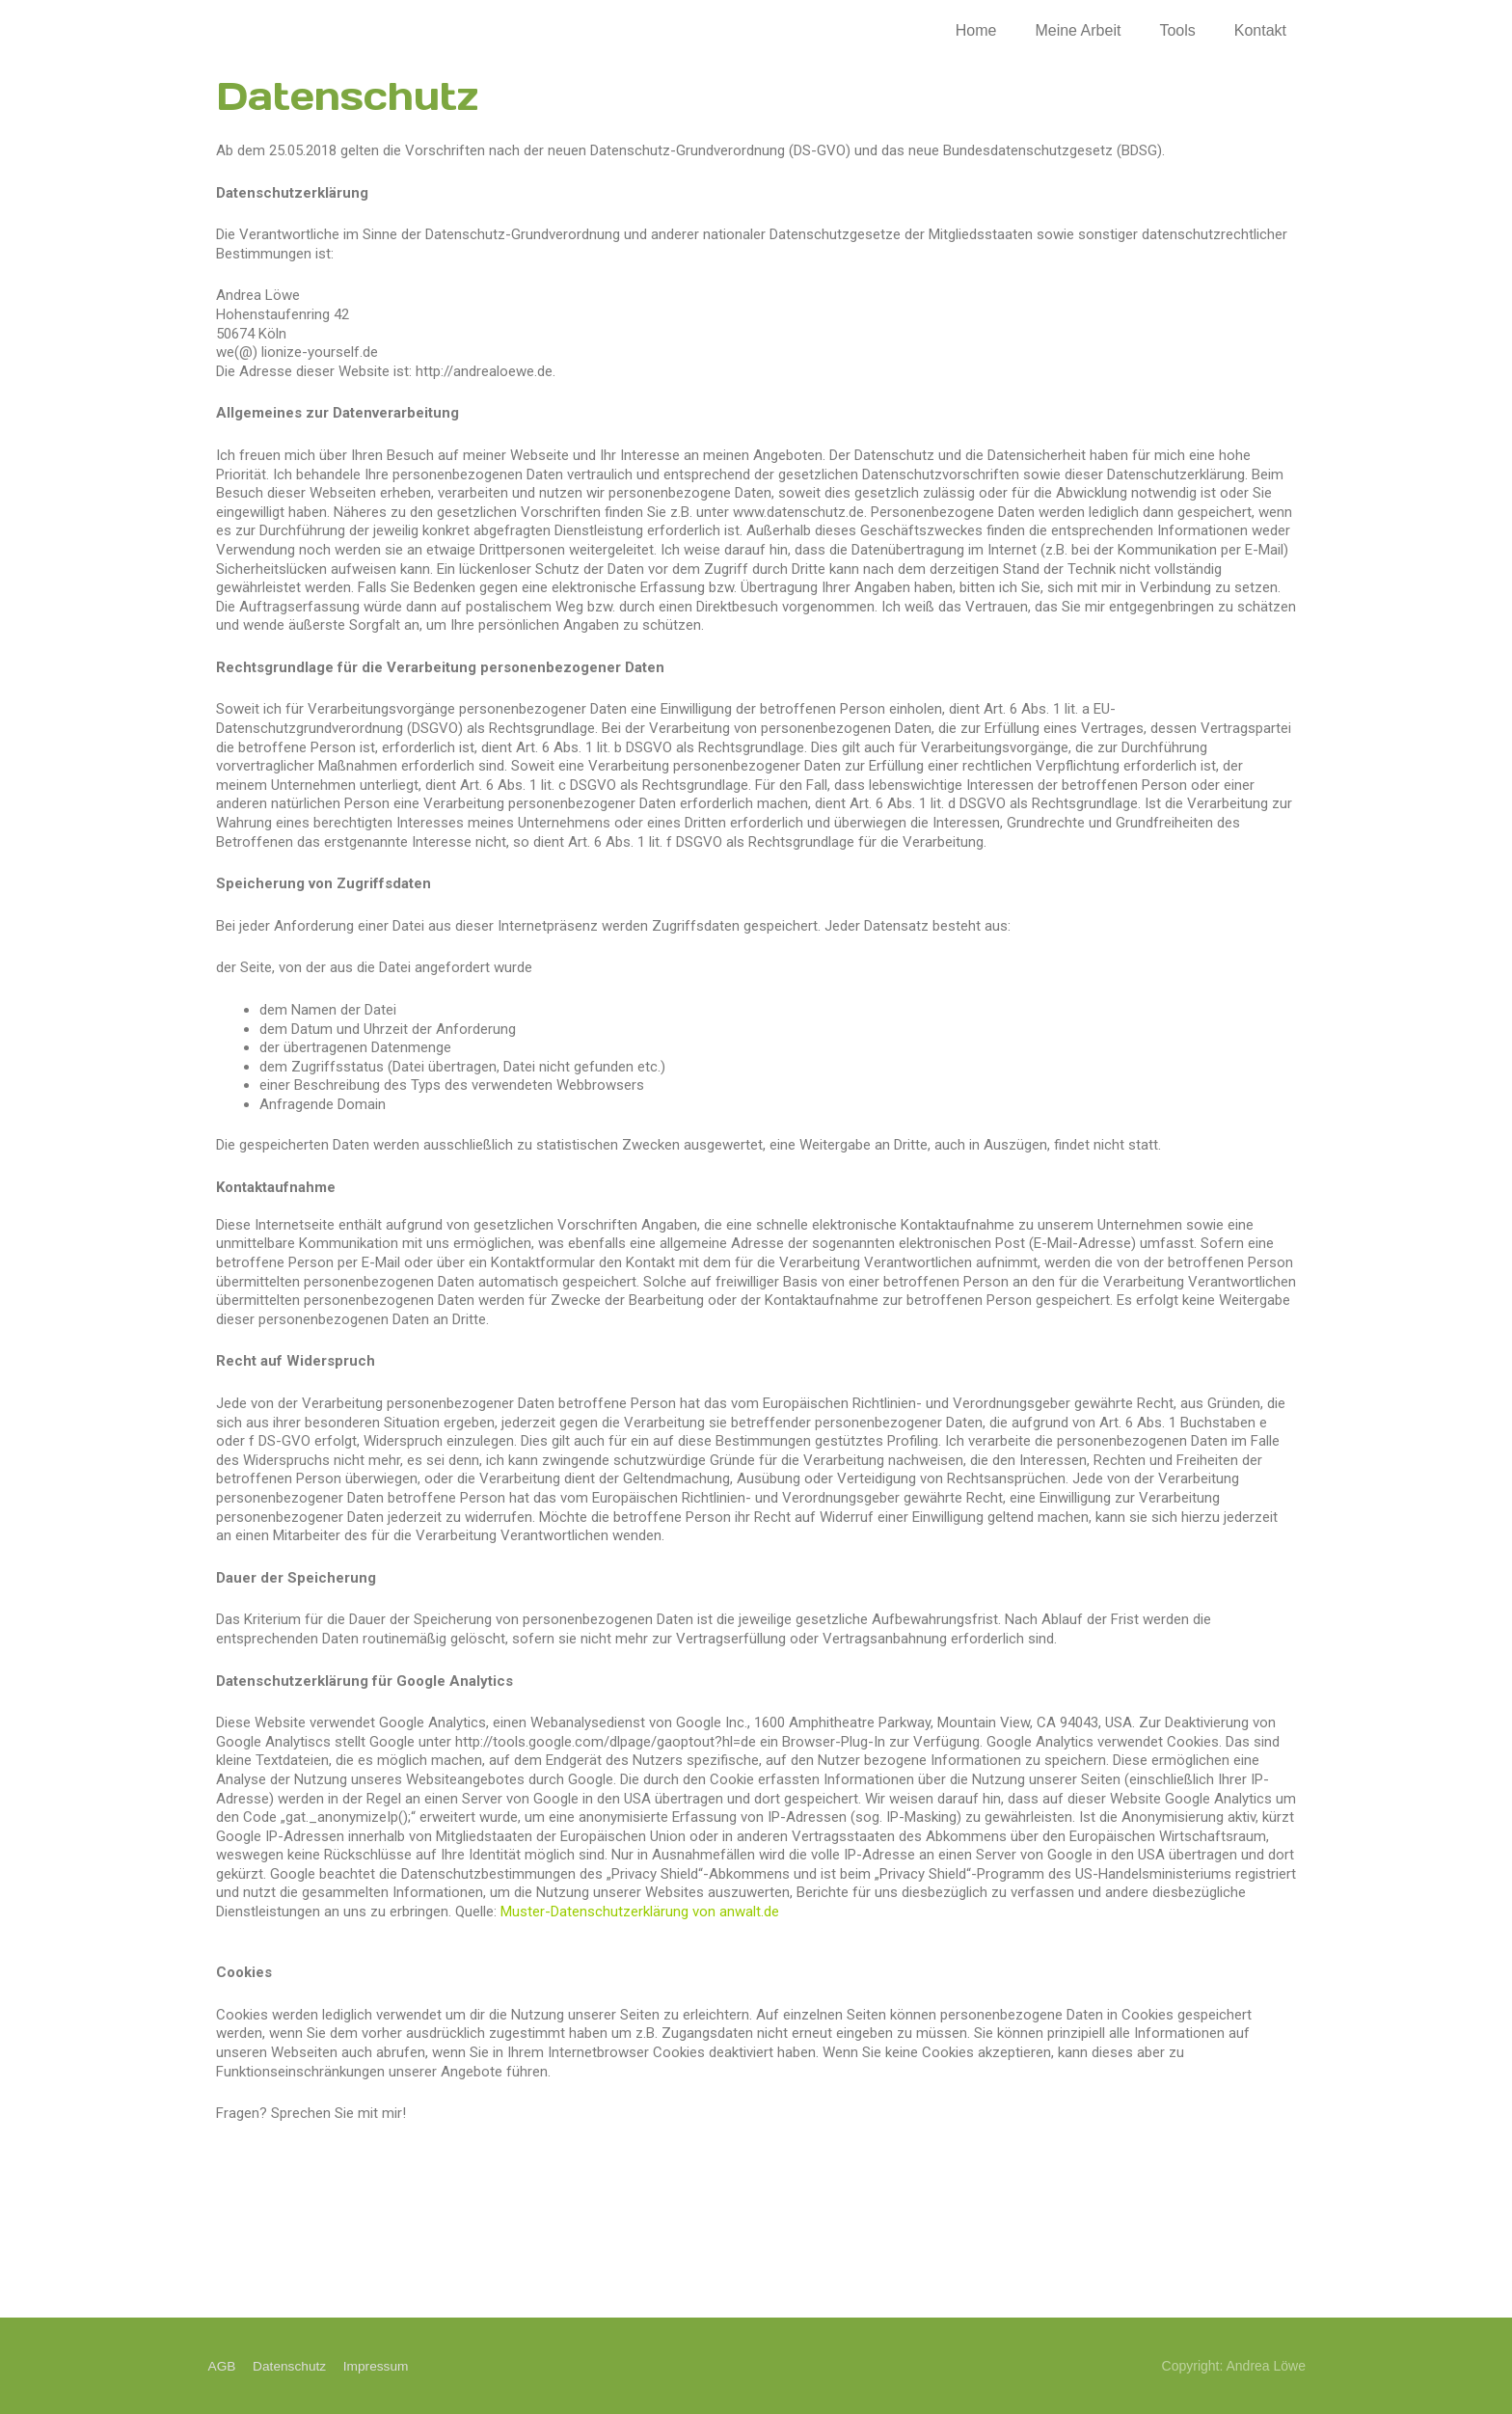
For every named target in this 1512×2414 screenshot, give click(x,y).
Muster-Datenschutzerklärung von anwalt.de (639, 1911)
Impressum (377, 2365)
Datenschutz (289, 2365)
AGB (220, 2365)
